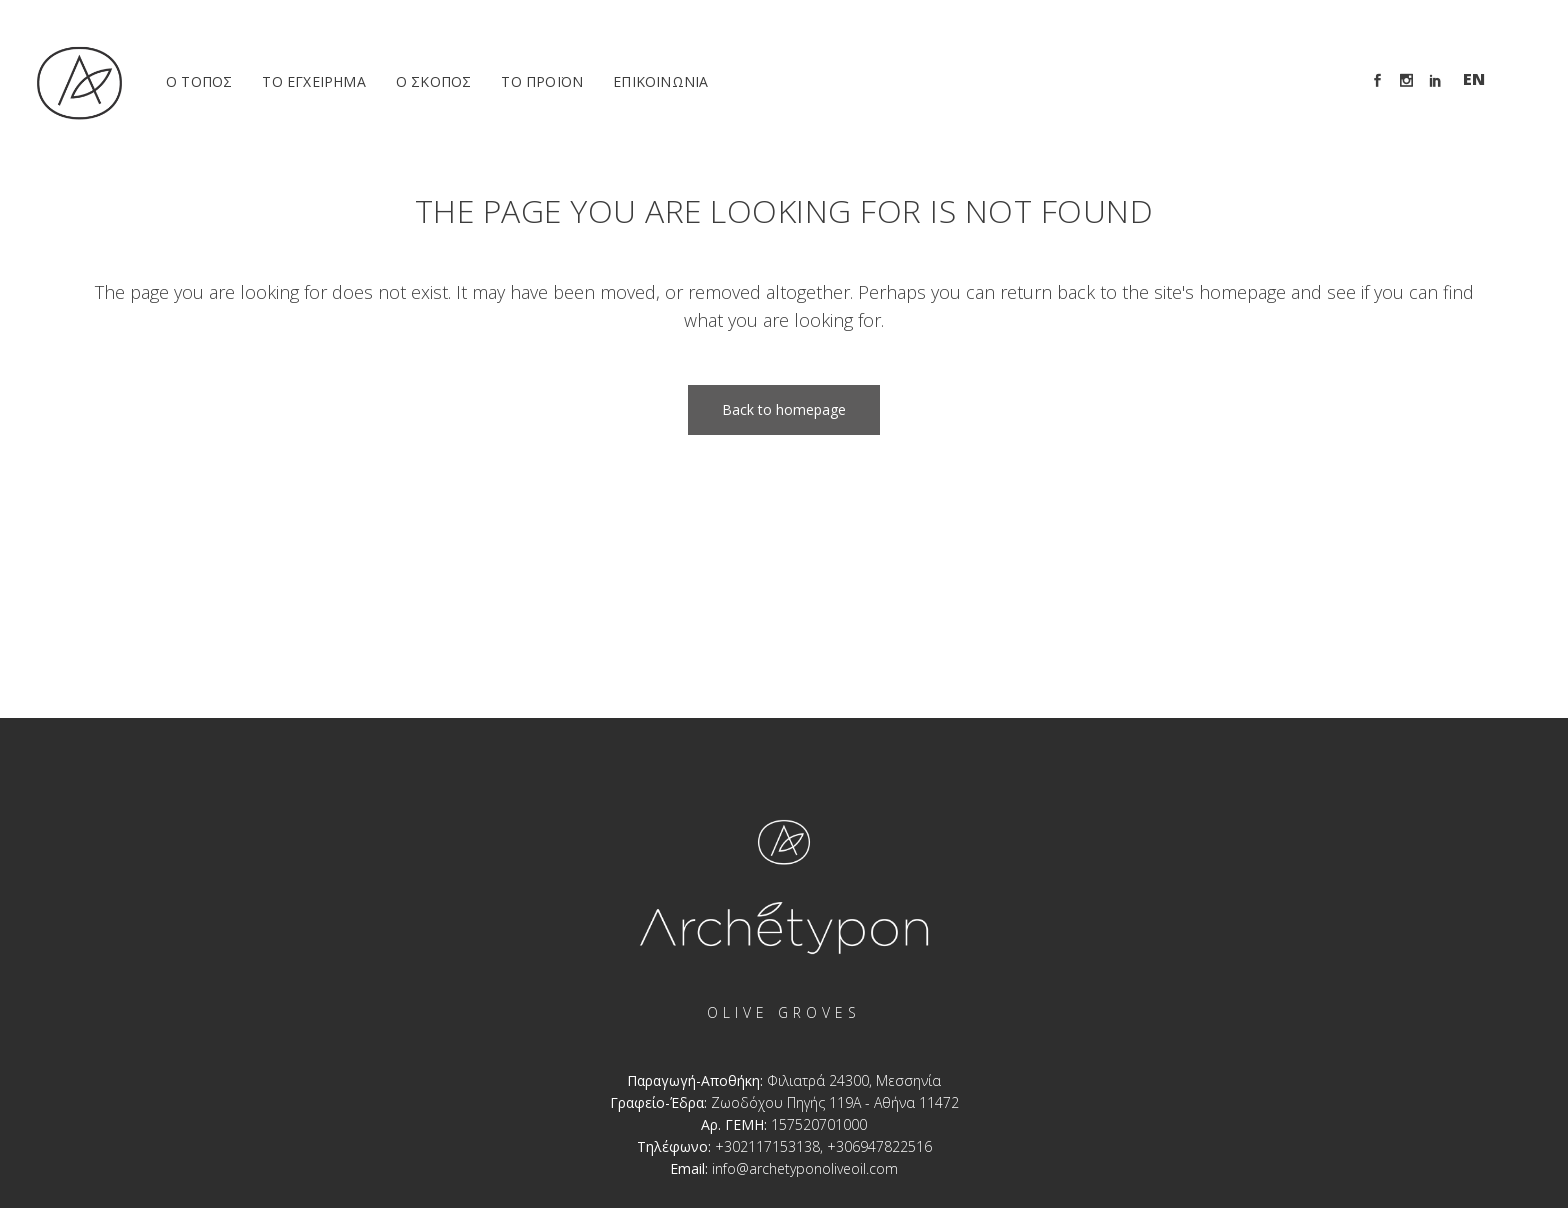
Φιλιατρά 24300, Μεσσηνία (854, 1080)
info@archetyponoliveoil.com (805, 1168)
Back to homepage (784, 409)
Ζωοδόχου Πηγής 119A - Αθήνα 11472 (835, 1102)
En (1474, 79)
